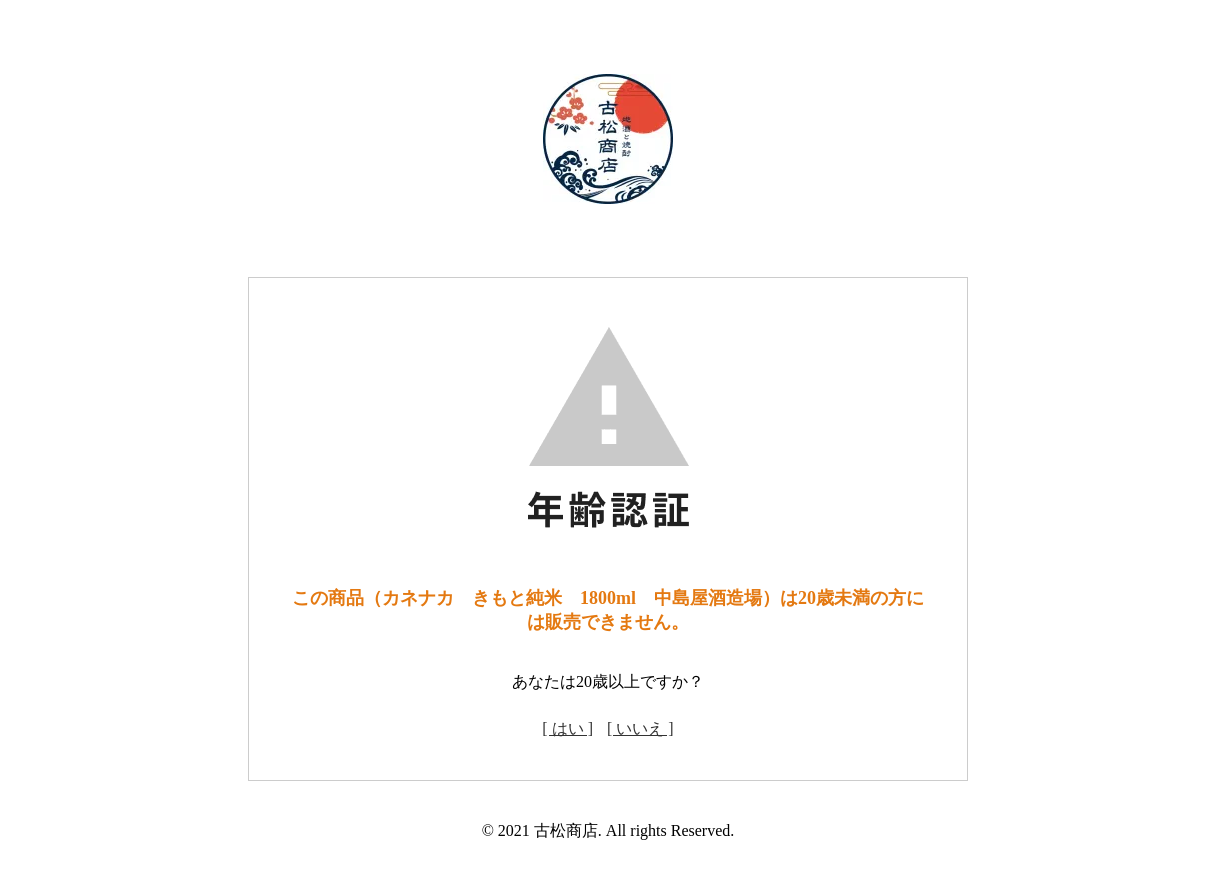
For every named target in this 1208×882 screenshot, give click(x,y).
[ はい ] (567, 728)
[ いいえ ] (640, 728)
